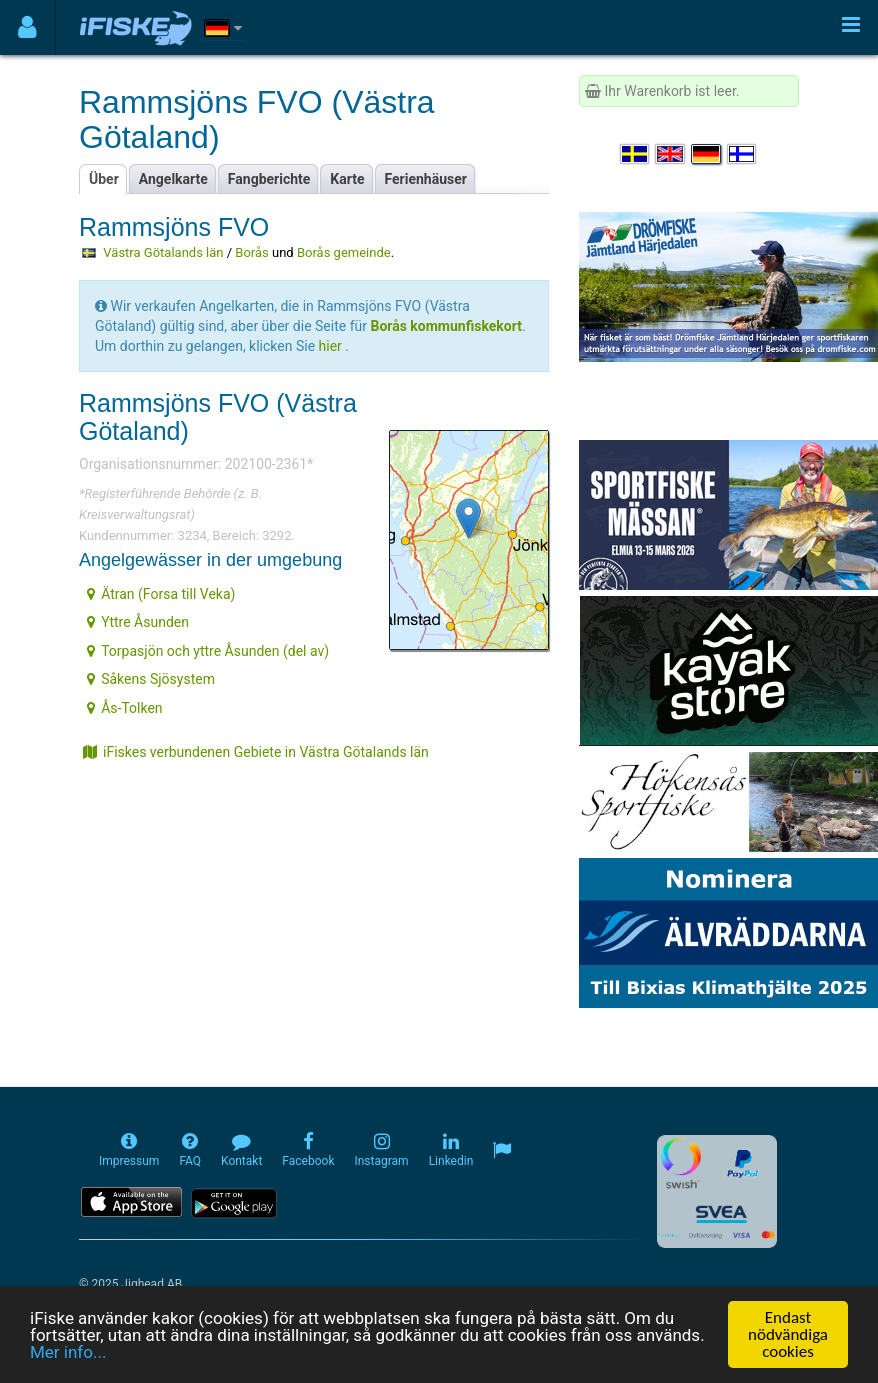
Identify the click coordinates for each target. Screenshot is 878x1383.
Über (104, 179)
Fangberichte (269, 179)
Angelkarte (173, 179)
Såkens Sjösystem (151, 679)
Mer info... (68, 1352)
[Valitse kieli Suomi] (743, 154)
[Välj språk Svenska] (636, 154)
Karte (347, 179)
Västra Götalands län (163, 252)
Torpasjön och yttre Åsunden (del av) (208, 651)
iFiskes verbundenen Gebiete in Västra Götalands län (256, 752)
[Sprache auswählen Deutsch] (707, 154)
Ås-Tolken (124, 708)
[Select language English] (671, 154)
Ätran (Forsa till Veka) (161, 594)
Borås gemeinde (344, 252)
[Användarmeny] (27, 27)
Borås (251, 252)
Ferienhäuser (426, 179)
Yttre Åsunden (138, 622)
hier (330, 346)
